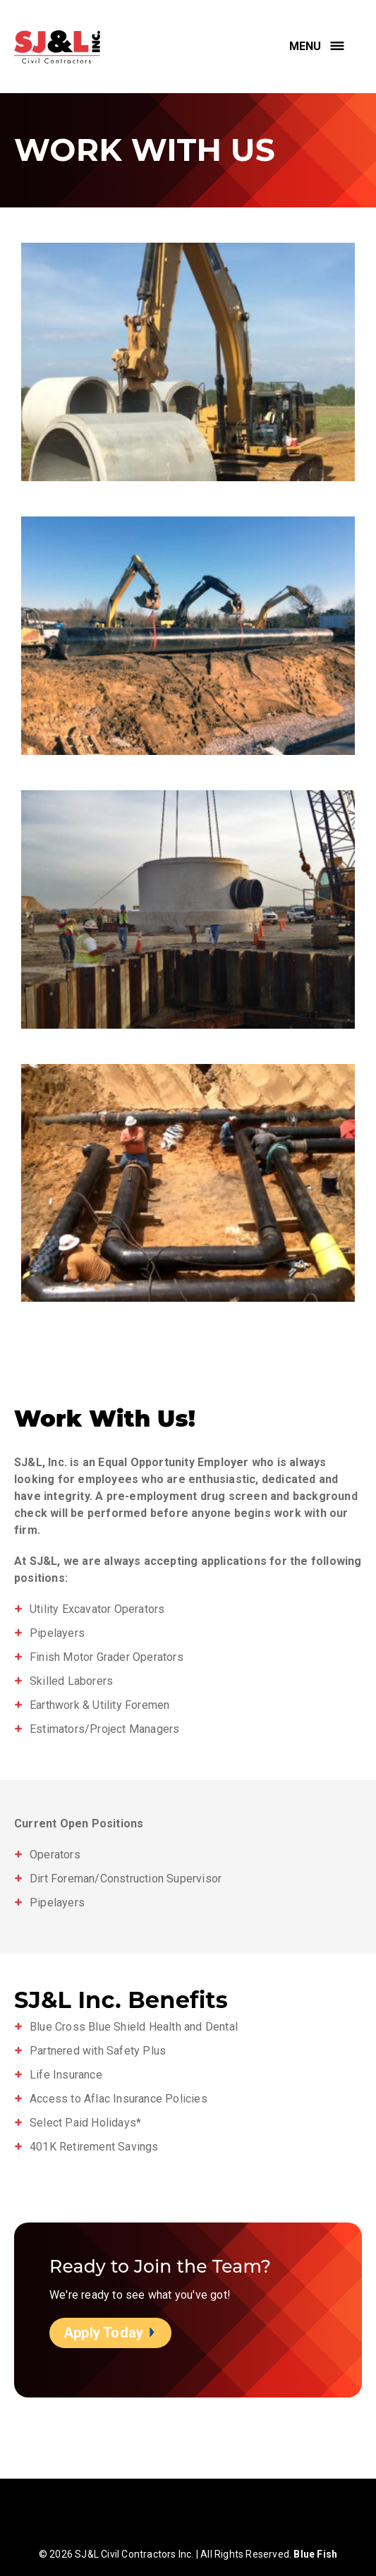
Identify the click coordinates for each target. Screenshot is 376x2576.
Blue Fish (315, 2554)
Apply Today (110, 2332)
